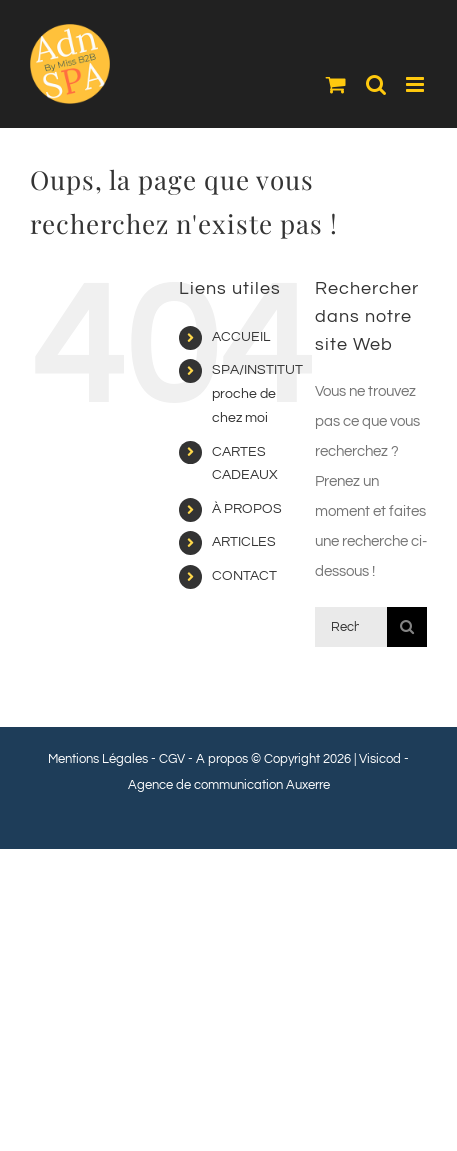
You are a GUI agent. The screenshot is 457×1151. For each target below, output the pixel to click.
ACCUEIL (241, 337)
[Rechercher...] (351, 627)
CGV (172, 759)
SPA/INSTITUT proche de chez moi (257, 394)
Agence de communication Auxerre (229, 785)
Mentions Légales (98, 759)
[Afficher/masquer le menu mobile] (416, 84)
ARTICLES (244, 542)
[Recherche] (407, 627)
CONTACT (244, 576)
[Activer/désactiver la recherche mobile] (376, 84)
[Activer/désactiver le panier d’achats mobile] (336, 84)
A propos (222, 759)
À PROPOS (247, 509)
